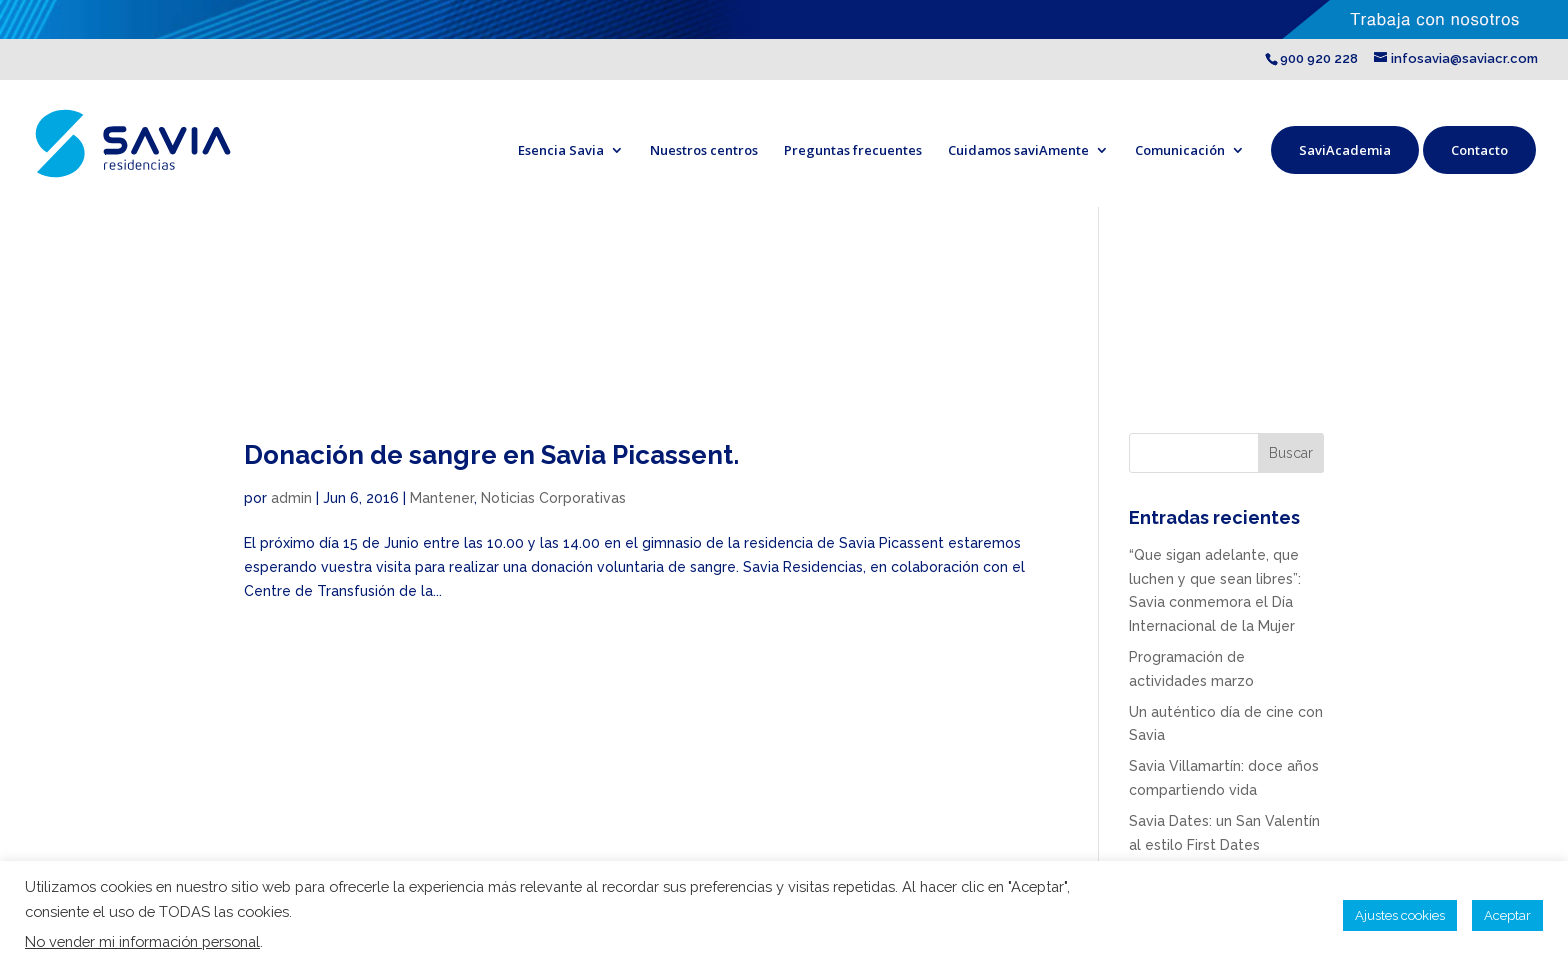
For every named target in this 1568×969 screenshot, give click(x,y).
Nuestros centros (704, 150)
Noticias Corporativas (553, 498)
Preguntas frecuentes (853, 150)
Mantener (442, 498)
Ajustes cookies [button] (1400, 915)
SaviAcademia (1345, 150)
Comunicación (1180, 150)
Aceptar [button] (1507, 915)
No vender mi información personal (142, 941)
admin (291, 498)
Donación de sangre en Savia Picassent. (491, 455)
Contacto (1479, 150)
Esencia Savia (561, 150)
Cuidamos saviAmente (1018, 150)
